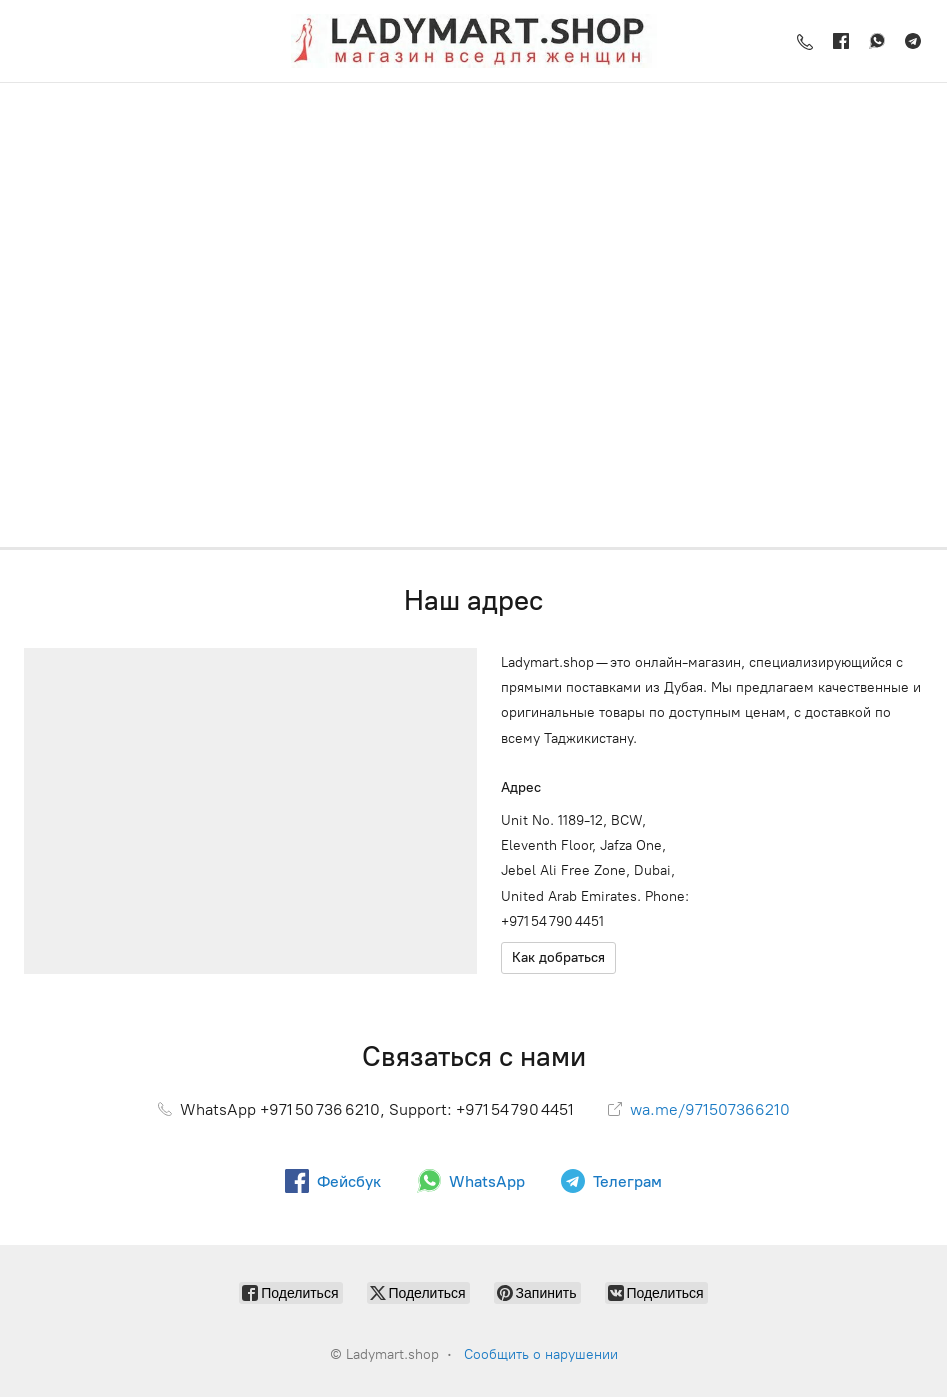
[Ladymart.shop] (474, 41)
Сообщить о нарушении (541, 1354)
